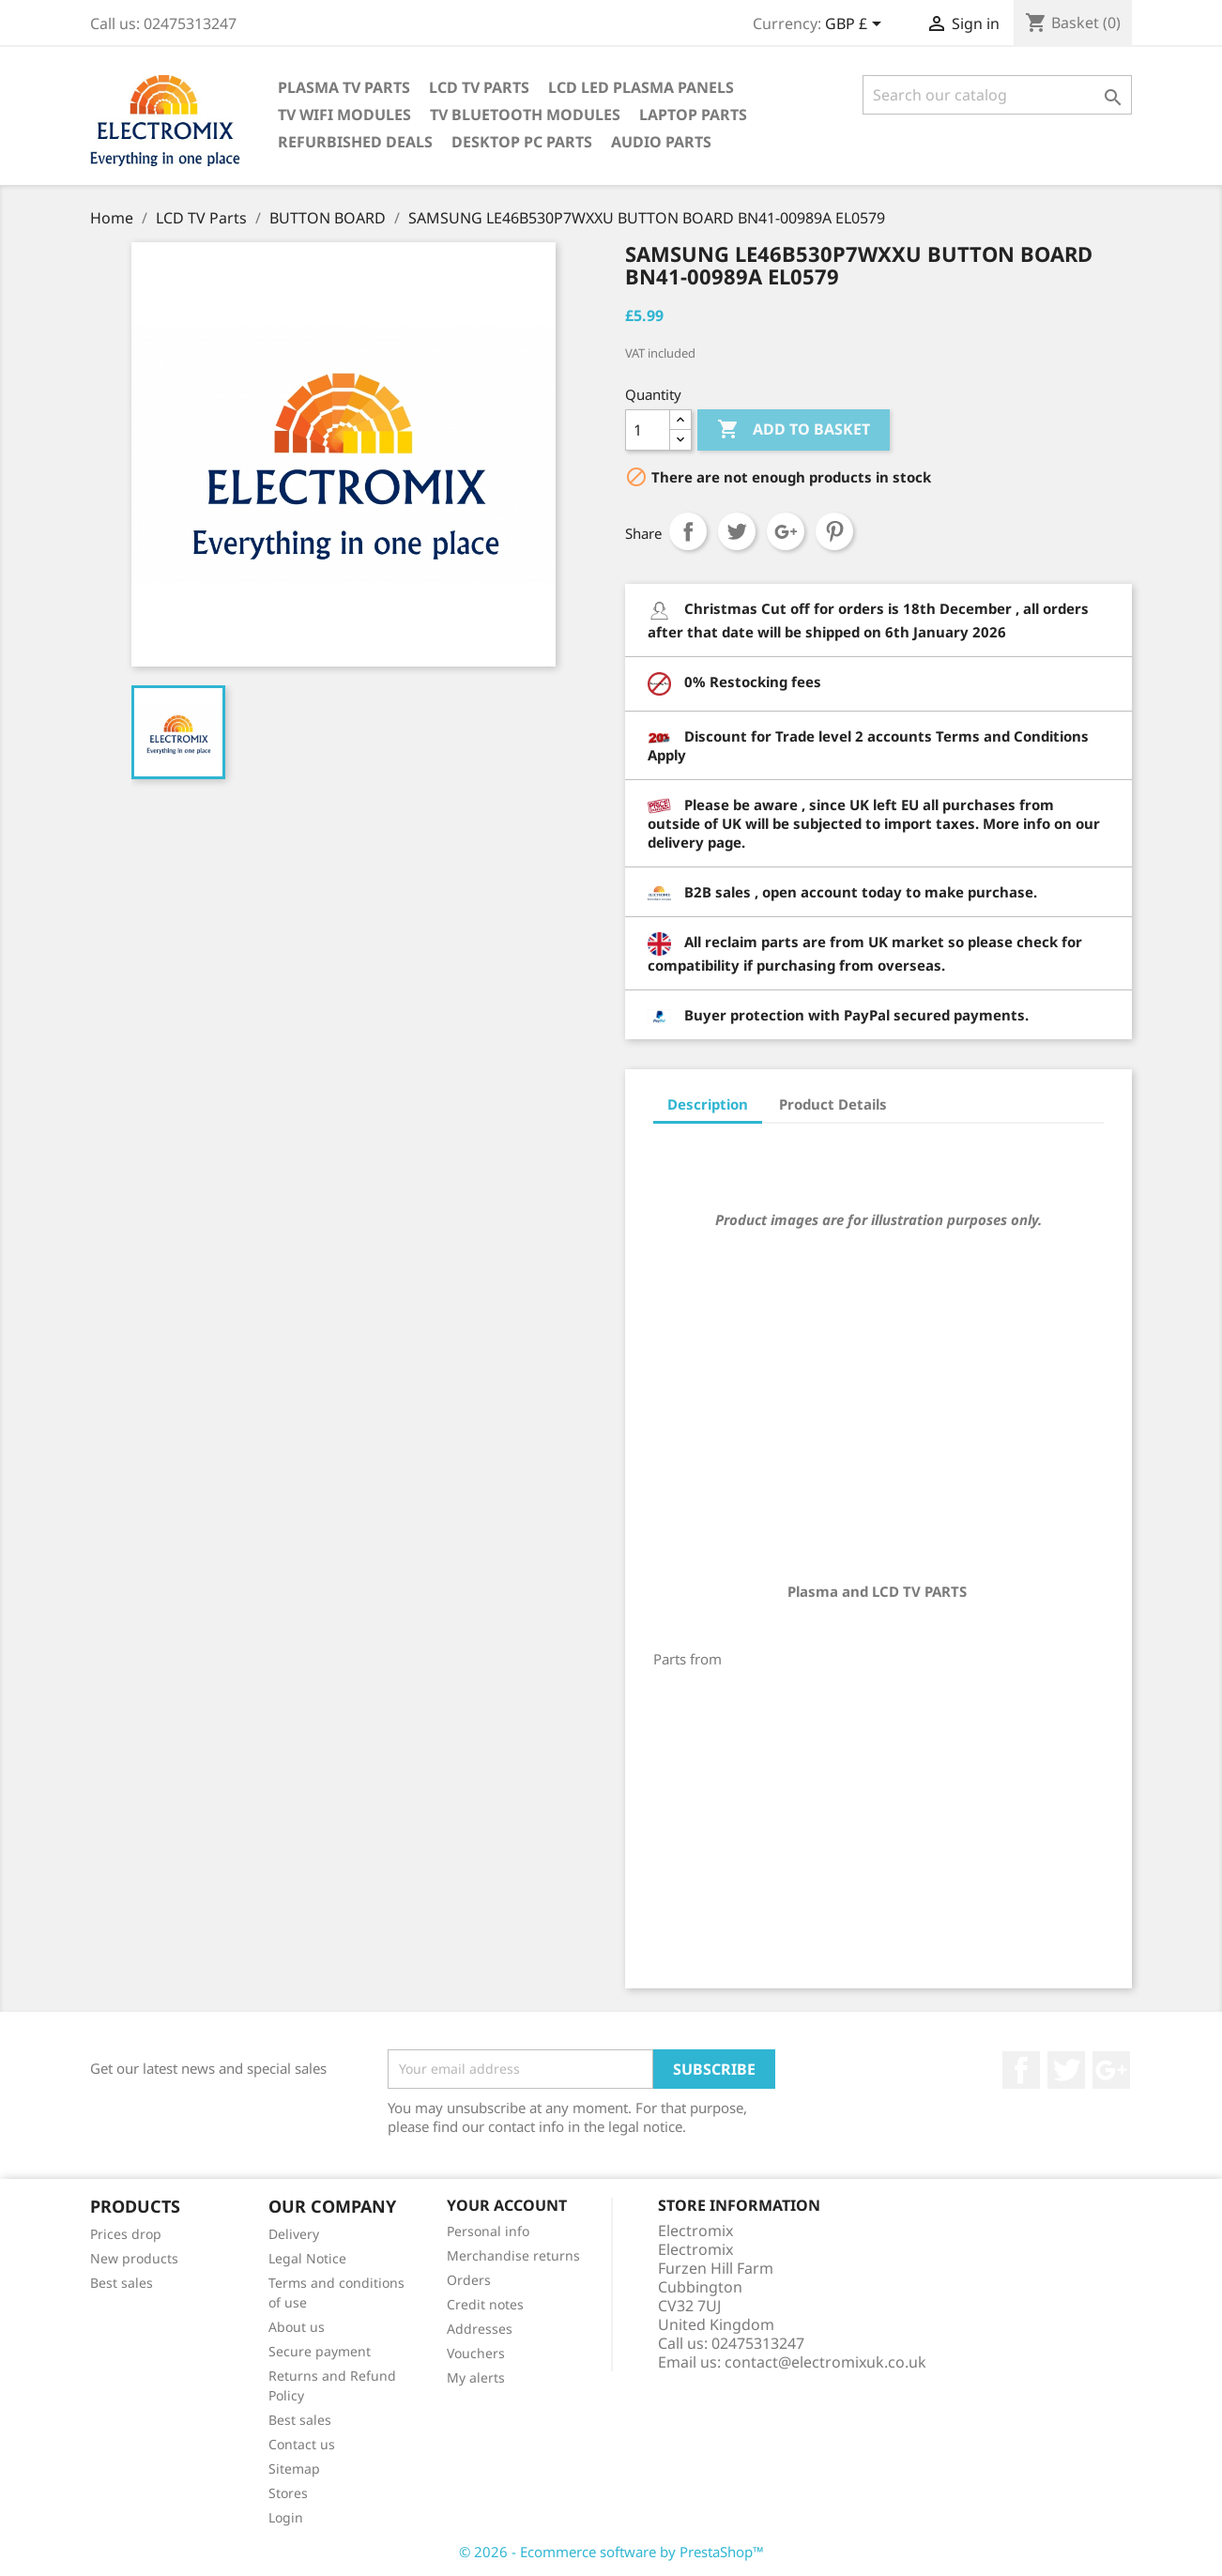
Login (285, 2517)
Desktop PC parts (521, 141)
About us (296, 2327)
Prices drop (125, 2234)
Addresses (479, 2329)
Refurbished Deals (355, 141)
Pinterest (834, 531)
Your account (507, 2205)
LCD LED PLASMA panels (641, 87)
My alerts (476, 2377)
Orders (469, 2280)
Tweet (737, 531)
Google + (1111, 2070)
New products (134, 2258)
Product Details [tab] (833, 1104)
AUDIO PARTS (661, 141)
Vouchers (476, 2353)
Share (688, 531)
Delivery (293, 2234)
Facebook (1021, 2070)
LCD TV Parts (479, 87)
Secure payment (319, 2351)
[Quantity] (647, 430)
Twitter (1066, 2070)
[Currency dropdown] (856, 25)
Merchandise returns (513, 2255)
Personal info (488, 2231)
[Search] (997, 95)
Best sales (121, 2283)
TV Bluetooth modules (525, 114)
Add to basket (793, 430)
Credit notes (485, 2304)
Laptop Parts (693, 114)
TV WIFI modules (344, 114)
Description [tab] (707, 1104)
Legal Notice (307, 2258)
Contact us (301, 2444)
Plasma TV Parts (344, 87)
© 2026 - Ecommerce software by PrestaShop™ (611, 2551)
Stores (288, 2493)
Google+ (785, 531)
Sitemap (294, 2468)
